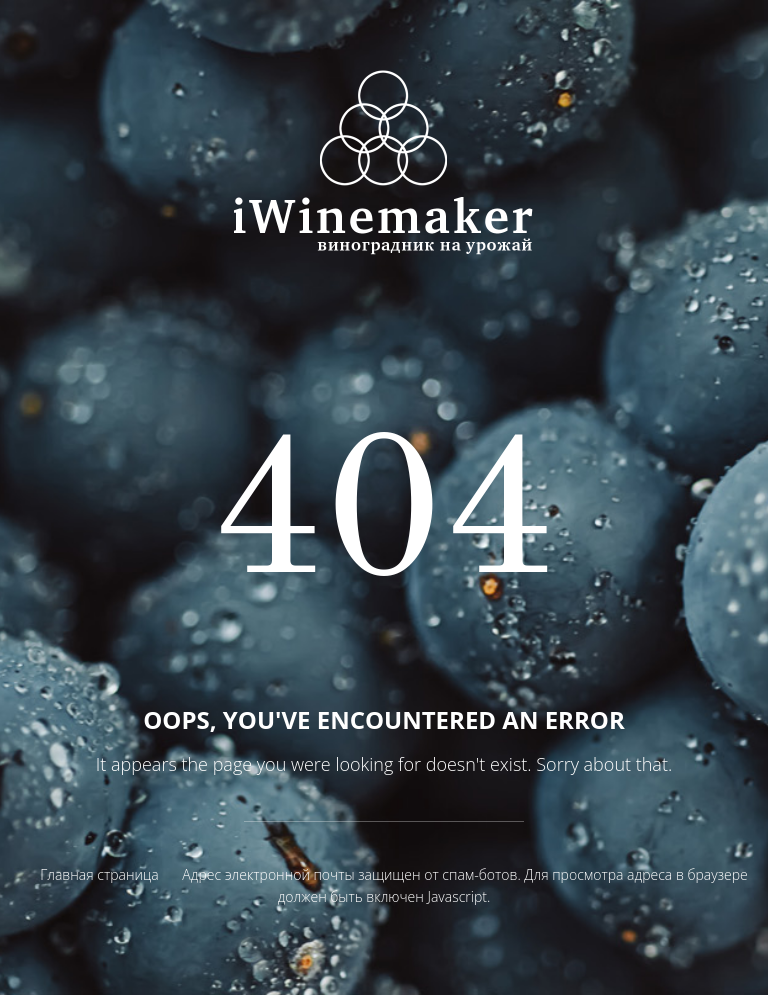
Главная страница (99, 874)
